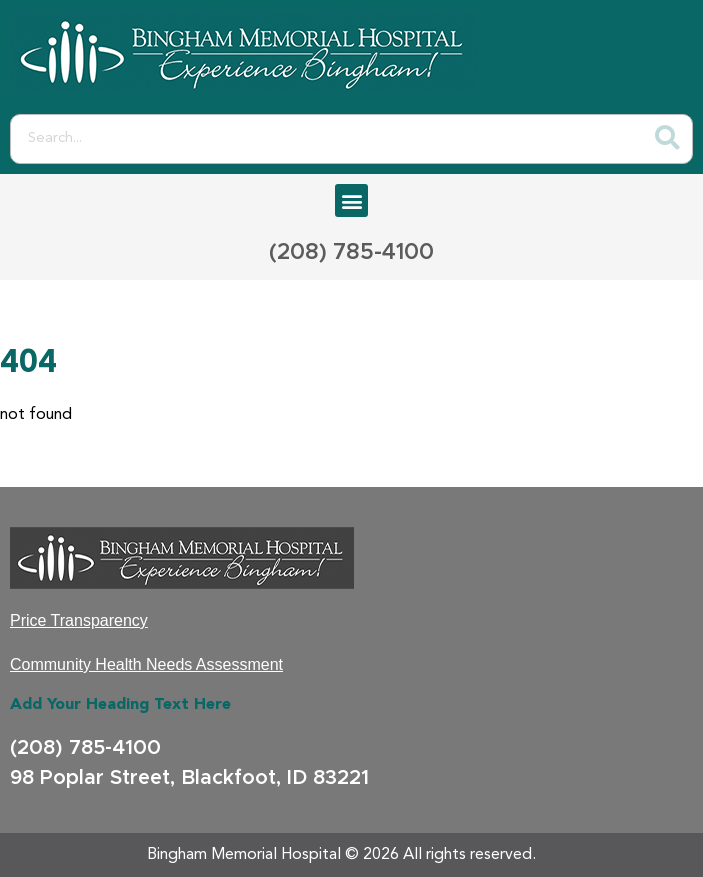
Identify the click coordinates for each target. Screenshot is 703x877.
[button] (351, 200)
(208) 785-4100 (351, 253)
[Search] (667, 139)
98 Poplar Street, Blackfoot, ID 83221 (189, 778)
